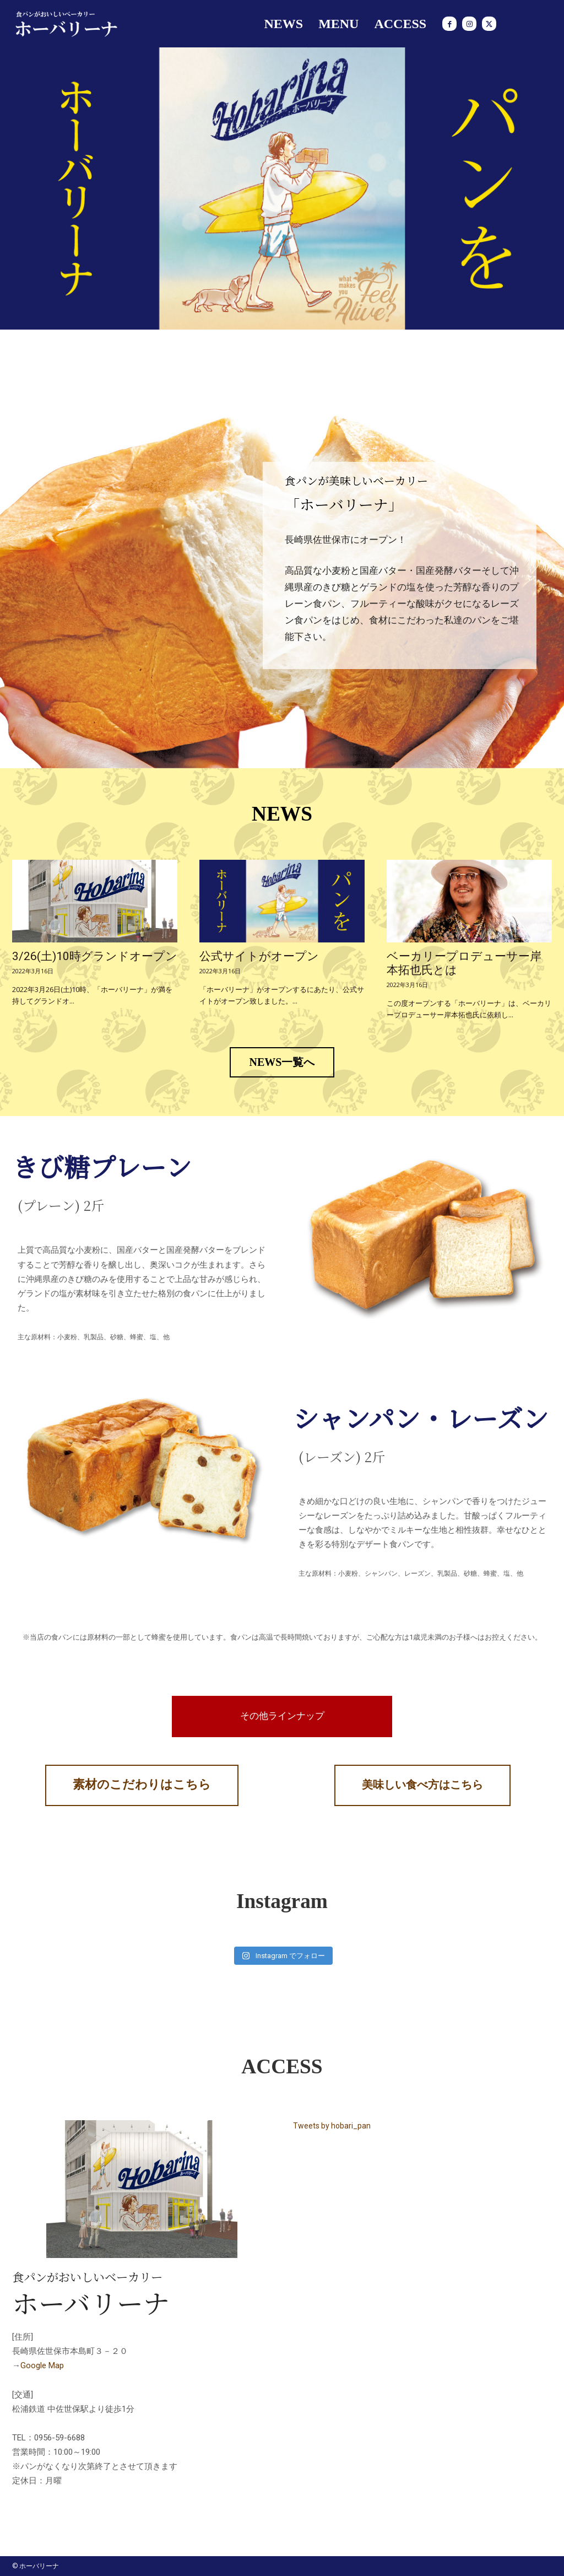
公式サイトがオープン (259, 956)
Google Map (42, 2365)
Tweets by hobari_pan (332, 2125)
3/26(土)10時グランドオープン (94, 956)
